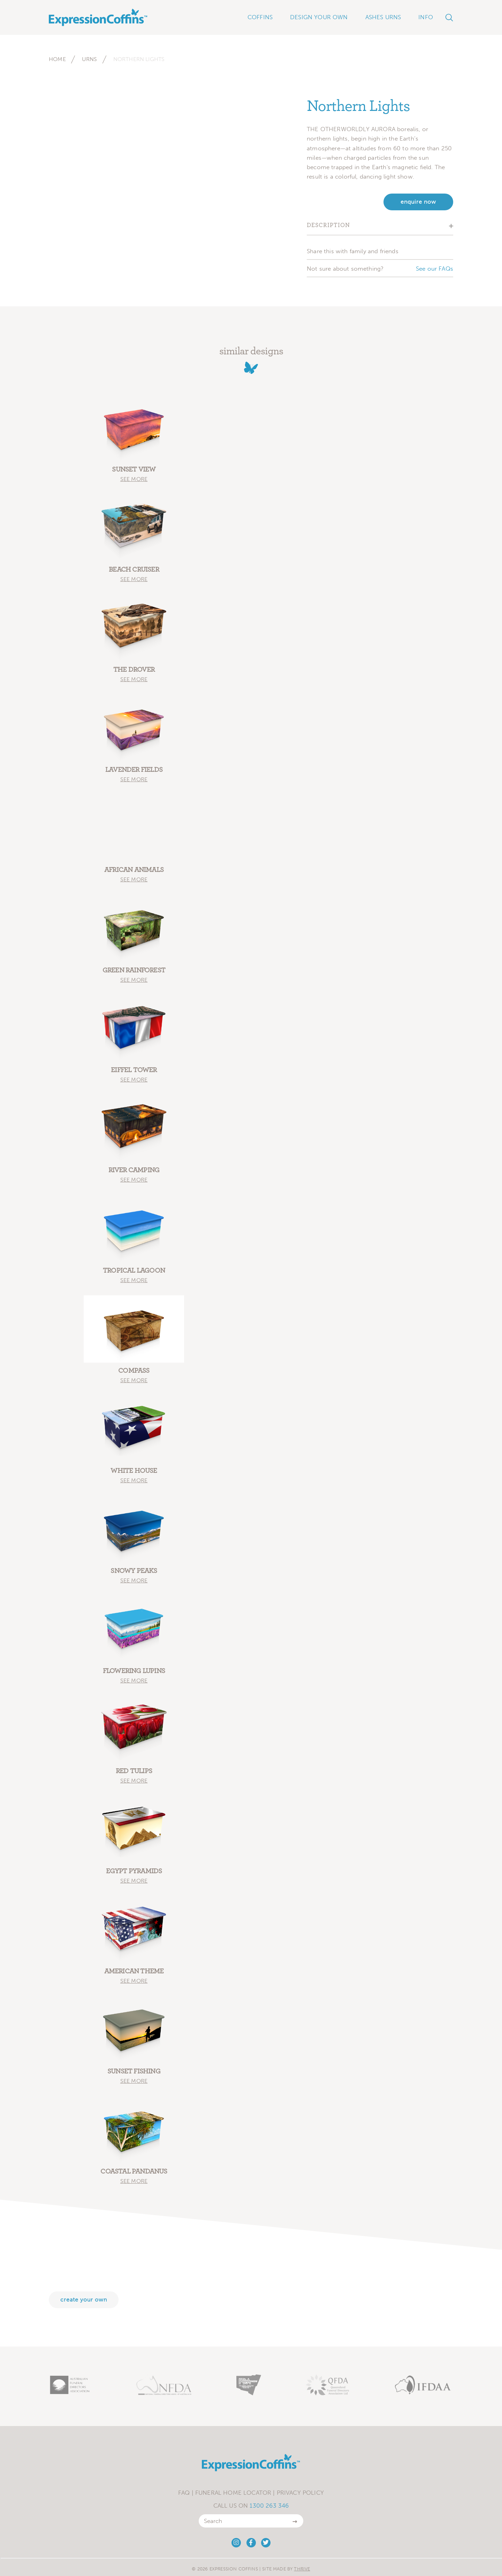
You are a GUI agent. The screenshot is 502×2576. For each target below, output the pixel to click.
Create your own (83, 2299)
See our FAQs (434, 268)
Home (57, 59)
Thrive (302, 2568)
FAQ (184, 2492)
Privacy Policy (300, 2492)
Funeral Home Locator (233, 2492)
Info (425, 17)
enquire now (418, 201)
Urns (89, 59)
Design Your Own (319, 17)
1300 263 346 (269, 2505)
